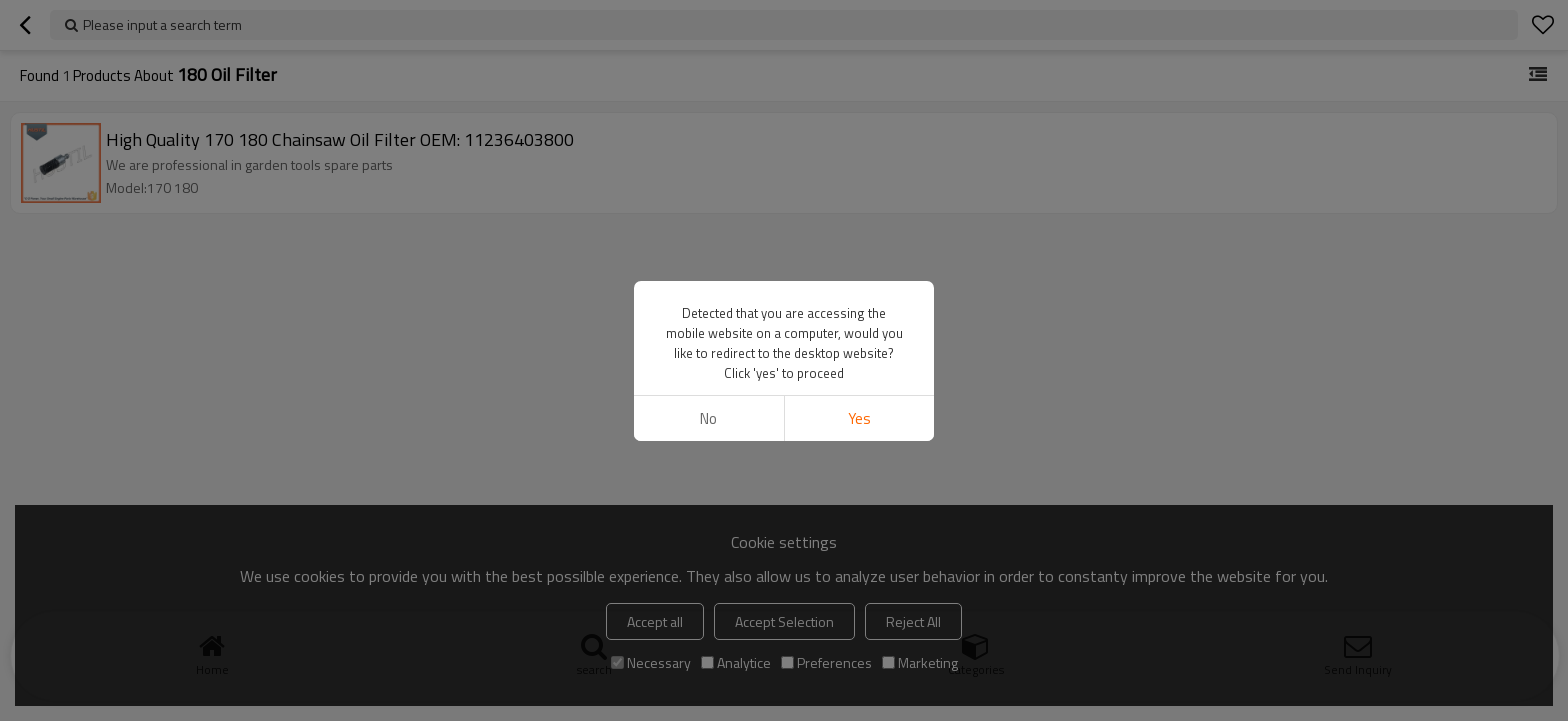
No (708, 418)
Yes (859, 418)
